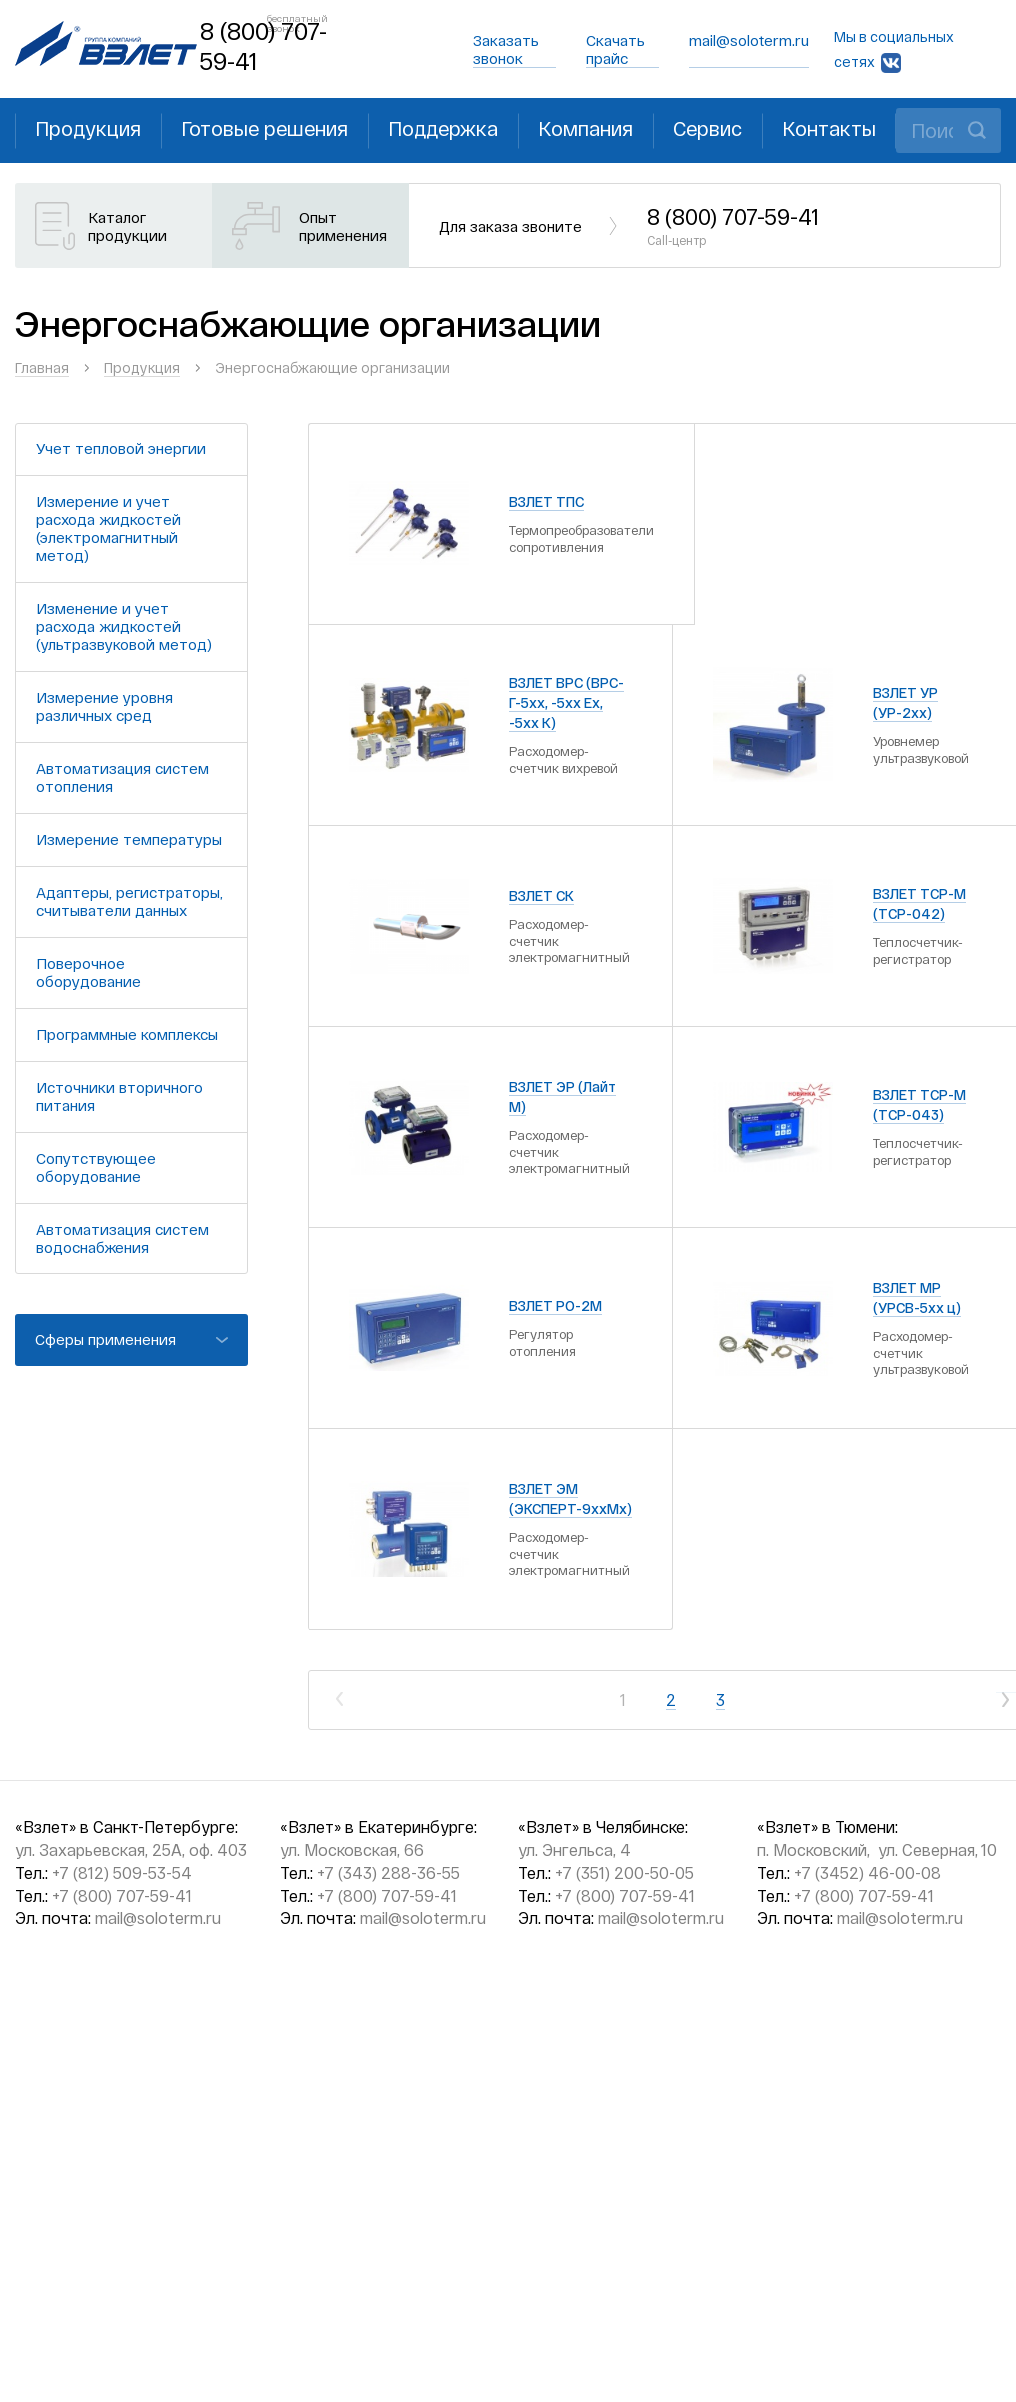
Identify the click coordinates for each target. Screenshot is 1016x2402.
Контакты (829, 128)
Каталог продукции (127, 226)
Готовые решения (264, 128)
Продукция (88, 128)
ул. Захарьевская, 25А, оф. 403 (131, 1849)
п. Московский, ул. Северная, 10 (877, 1849)
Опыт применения (343, 226)
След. (1006, 1699)
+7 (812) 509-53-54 (122, 1872)
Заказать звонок (506, 49)
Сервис (707, 128)
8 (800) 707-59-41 (733, 225)
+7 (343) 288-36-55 (388, 1872)
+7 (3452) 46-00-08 (867, 1872)
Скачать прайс (615, 49)
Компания (585, 128)
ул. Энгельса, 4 (574, 1849)
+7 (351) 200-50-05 (624, 1872)
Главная (42, 367)
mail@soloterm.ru (749, 40)
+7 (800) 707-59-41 (122, 1895)
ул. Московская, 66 (352, 1849)
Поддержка (443, 128)
